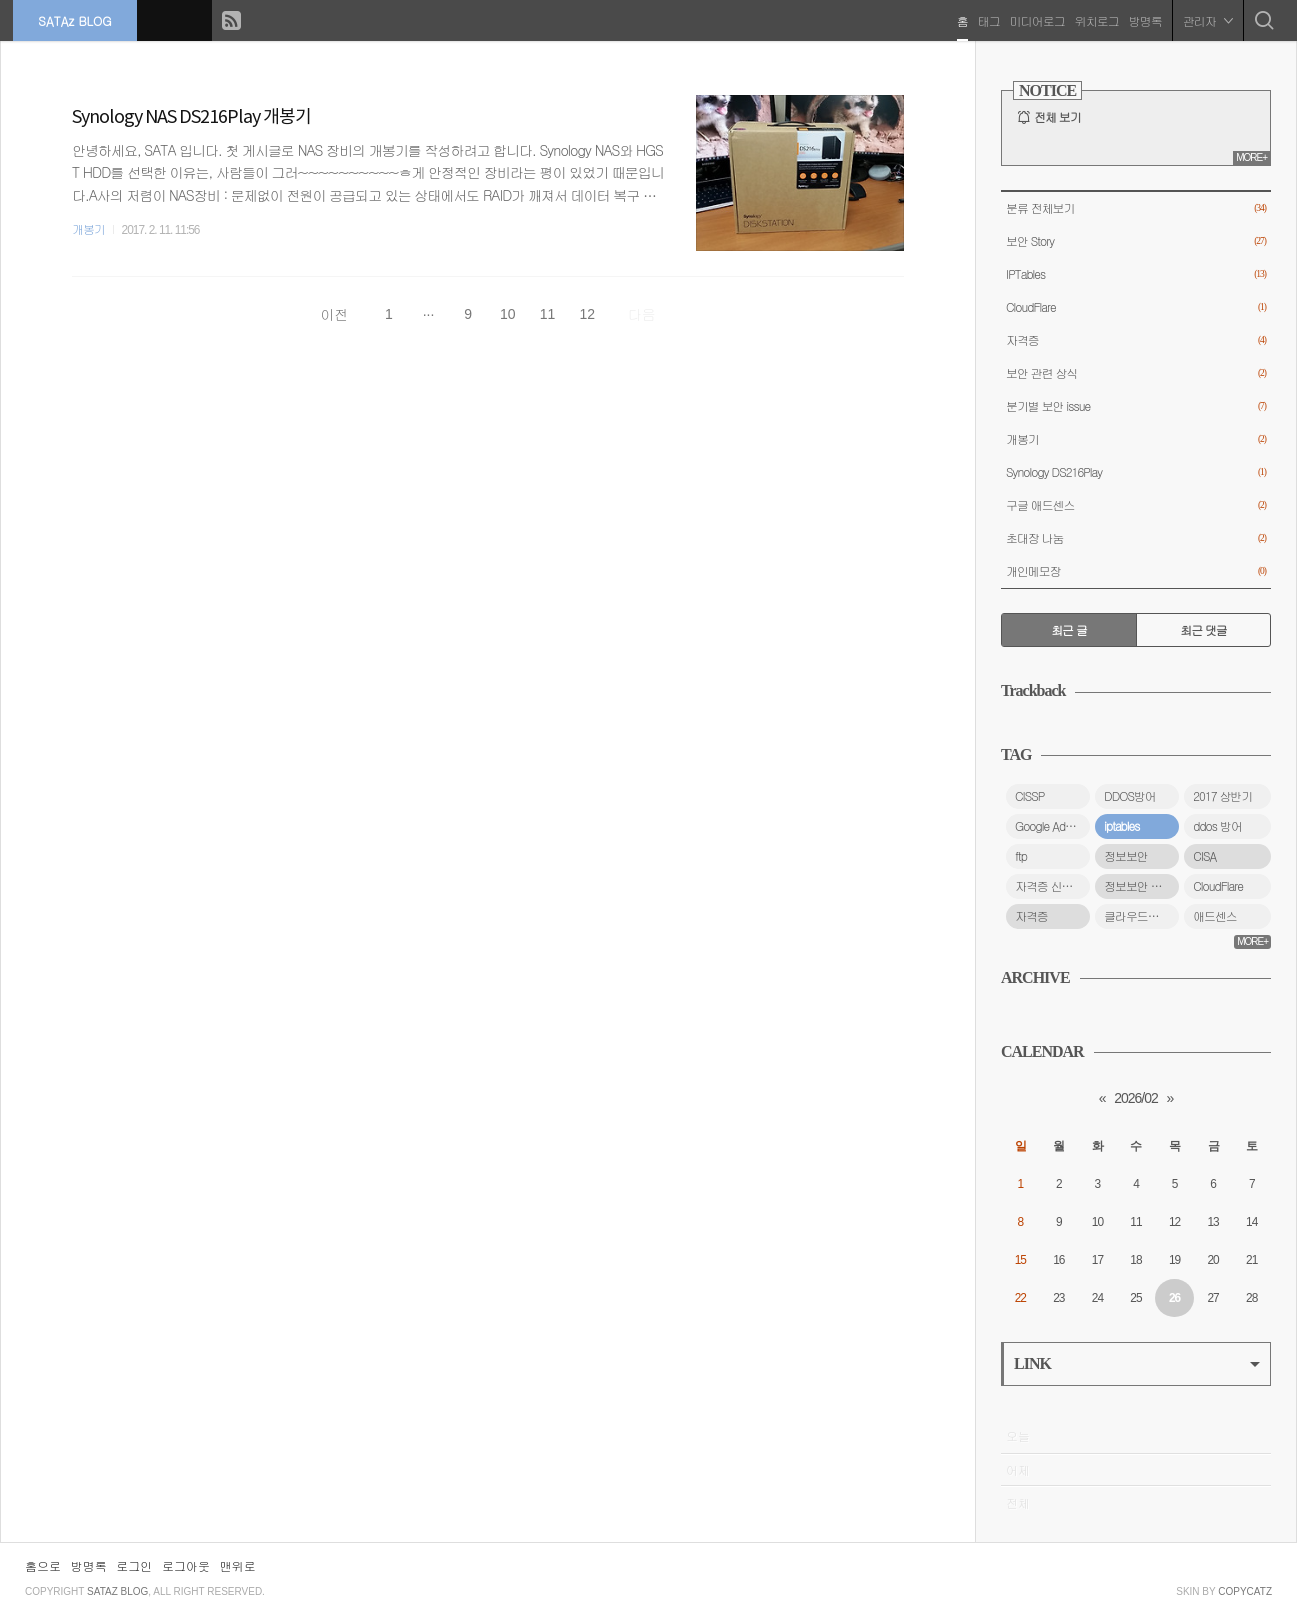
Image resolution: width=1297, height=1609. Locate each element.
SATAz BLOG (76, 19)
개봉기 (88, 229)
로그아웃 (186, 1565)
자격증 (1136, 340)
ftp (1021, 856)
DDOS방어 (1130, 796)
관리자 (1206, 19)
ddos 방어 (1217, 826)
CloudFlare (1136, 307)
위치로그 (1095, 19)
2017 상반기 (1222, 796)
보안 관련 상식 (1136, 373)
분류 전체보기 (1136, 208)
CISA (1204, 856)
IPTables (1136, 274)
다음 (642, 314)
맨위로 (238, 1565)
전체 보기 (1057, 117)
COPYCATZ (1245, 1591)
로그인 (134, 1565)
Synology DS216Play (1136, 472)
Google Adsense (1052, 826)
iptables (1121, 826)
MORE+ (1251, 157)
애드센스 (1215, 916)
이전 (334, 314)
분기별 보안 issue (1136, 406)
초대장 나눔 (1136, 538)
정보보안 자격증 (1141, 886)
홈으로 (43, 1565)
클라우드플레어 (1141, 916)
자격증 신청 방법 (1052, 886)
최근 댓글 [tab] (1203, 630)
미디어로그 (1035, 19)
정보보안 (1126, 856)
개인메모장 (1136, 571)
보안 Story (1136, 241)
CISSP (1029, 796)
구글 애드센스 (1136, 505)
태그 (987, 19)
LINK (1137, 1363)
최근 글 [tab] (1069, 630)
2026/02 (1136, 1098)
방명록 (1143, 19)
